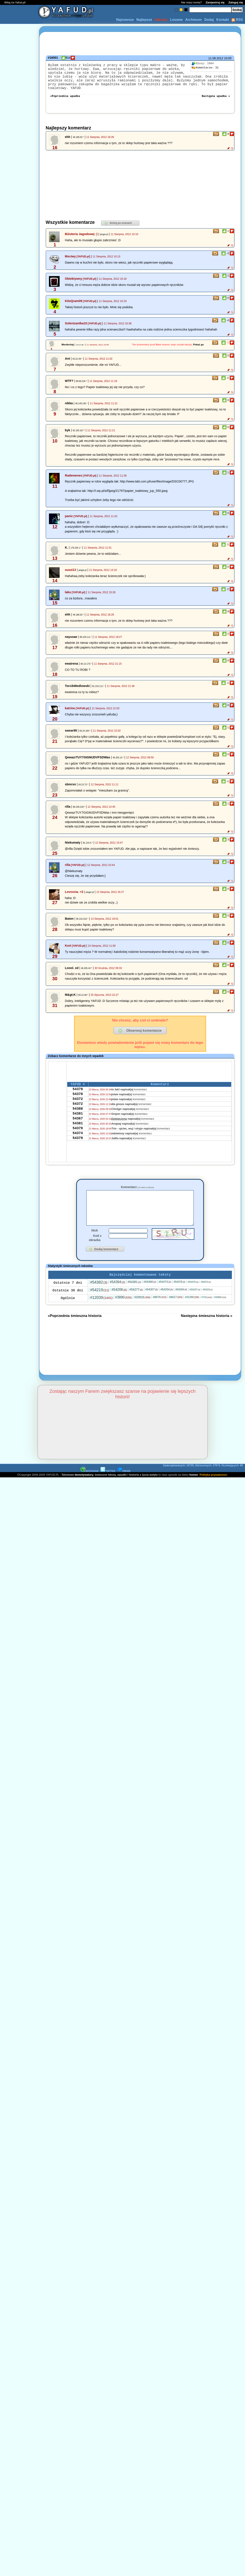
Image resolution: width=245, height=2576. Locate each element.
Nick (94, 1239)
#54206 (119, 1299)
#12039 (101, 1307)
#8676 (159, 1306)
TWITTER (107, 1480)
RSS (237, 19)
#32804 (220, 1306)
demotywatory (84, 1484)
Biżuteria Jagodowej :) (81, 236)
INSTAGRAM (90, 1480)
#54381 (134, 1291)
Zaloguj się (235, 2)
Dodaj (209, 19)
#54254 (166, 1298)
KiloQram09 (73, 303)
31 (205, 68)
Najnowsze (125, 19)
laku (68, 594)
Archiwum (193, 19)
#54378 (179, 1291)
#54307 (151, 1298)
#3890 (123, 1306)
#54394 (117, 1291)
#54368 (150, 1291)
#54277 (136, 1299)
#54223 (207, 1299)
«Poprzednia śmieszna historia (75, 1325)
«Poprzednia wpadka (65, 98)
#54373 (165, 1291)
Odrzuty (161, 19)
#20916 (142, 1306)
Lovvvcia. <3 (74, 894)
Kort (68, 947)
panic (69, 518)
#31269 (192, 1306)
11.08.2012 (215, 58)
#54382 (98, 1291)
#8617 (175, 1306)
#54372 (206, 1291)
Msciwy (70, 258)
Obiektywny (73, 280)
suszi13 (70, 572)
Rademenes (73, 477)
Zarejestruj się (215, 2)
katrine (70, 710)
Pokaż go (198, 346)
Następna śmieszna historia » (206, 1325)
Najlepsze (144, 19)
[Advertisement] (19, 1237)
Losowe (176, 19)
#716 (207, 1306)
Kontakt (222, 19)
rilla (67, 867)
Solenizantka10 (76, 325)
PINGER (123, 1480)
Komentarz (137, 1189)
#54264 (181, 1298)
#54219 (99, 1299)
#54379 (193, 1291)
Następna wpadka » (216, 98)
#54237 (195, 1299)
